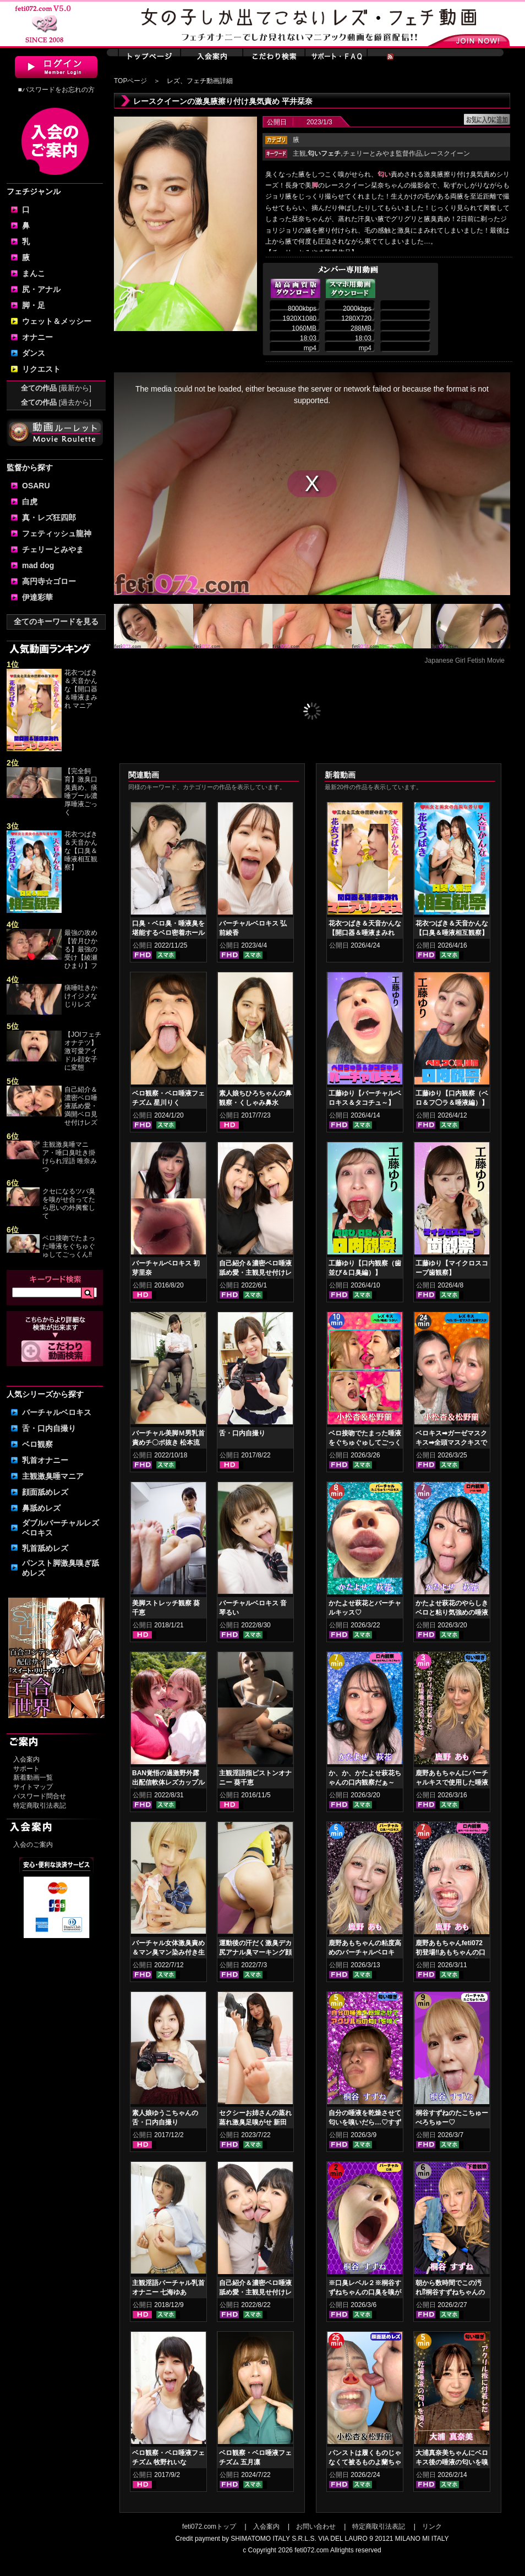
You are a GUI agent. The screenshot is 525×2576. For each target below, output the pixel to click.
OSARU (36, 485)
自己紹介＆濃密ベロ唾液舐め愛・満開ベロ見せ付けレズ (80, 1106)
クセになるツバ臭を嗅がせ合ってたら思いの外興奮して (68, 1203)
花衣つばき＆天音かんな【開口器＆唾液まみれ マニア (80, 689)
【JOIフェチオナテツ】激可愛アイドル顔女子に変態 (82, 1051)
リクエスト (41, 369)
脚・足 (33, 305)
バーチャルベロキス (56, 1412)
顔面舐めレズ (45, 1492)
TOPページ (130, 81)
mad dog (38, 565)
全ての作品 (56, 388)
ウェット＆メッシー (56, 321)
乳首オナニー (45, 1460)
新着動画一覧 (33, 1777)
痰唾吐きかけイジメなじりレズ (80, 996)
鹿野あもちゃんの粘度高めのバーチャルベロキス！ (365, 1952)
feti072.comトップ (209, 2526)
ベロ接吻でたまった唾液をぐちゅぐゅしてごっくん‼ (70, 1246)
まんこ (33, 273)
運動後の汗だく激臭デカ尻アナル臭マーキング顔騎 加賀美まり (255, 1952)
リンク (432, 2526)
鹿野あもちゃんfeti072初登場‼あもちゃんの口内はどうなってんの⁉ (450, 1952)
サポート (26, 1769)
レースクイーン (447, 153)
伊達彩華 (37, 597)
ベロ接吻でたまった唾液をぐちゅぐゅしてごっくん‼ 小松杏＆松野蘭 (365, 1442)
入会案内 (26, 1759)
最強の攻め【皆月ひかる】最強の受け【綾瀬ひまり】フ (80, 949)
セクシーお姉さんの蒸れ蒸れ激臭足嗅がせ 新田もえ (255, 2122)
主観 (299, 153)
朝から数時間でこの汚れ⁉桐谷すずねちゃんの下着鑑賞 (450, 2292)
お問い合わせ (316, 2526)
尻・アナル (41, 289)
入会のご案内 (33, 1844)
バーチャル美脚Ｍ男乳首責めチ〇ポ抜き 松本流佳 (168, 1442)
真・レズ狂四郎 (49, 517)
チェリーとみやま (53, 549)
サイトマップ (33, 1787)
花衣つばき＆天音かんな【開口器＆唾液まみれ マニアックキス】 (365, 933)
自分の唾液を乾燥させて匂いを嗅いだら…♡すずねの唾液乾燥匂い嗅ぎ (365, 2122)
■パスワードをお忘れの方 (56, 89)
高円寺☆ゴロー (49, 581)
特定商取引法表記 (39, 1805)
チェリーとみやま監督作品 (382, 153)
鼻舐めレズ (41, 1508)
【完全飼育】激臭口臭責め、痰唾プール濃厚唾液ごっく (80, 791)
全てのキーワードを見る (56, 621)
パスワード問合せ (39, 1796)
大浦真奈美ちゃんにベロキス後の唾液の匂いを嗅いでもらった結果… (451, 2462)
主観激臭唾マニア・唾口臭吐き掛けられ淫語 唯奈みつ (69, 1157)
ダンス (33, 353)
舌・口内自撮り (49, 1428)
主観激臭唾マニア (53, 1476)
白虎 (29, 501)
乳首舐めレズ (45, 1548)
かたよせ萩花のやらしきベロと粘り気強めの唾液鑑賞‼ (451, 1612)
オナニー (37, 337)
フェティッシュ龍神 (56, 533)
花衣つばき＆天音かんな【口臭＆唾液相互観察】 (80, 850)
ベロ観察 (37, 1444)
